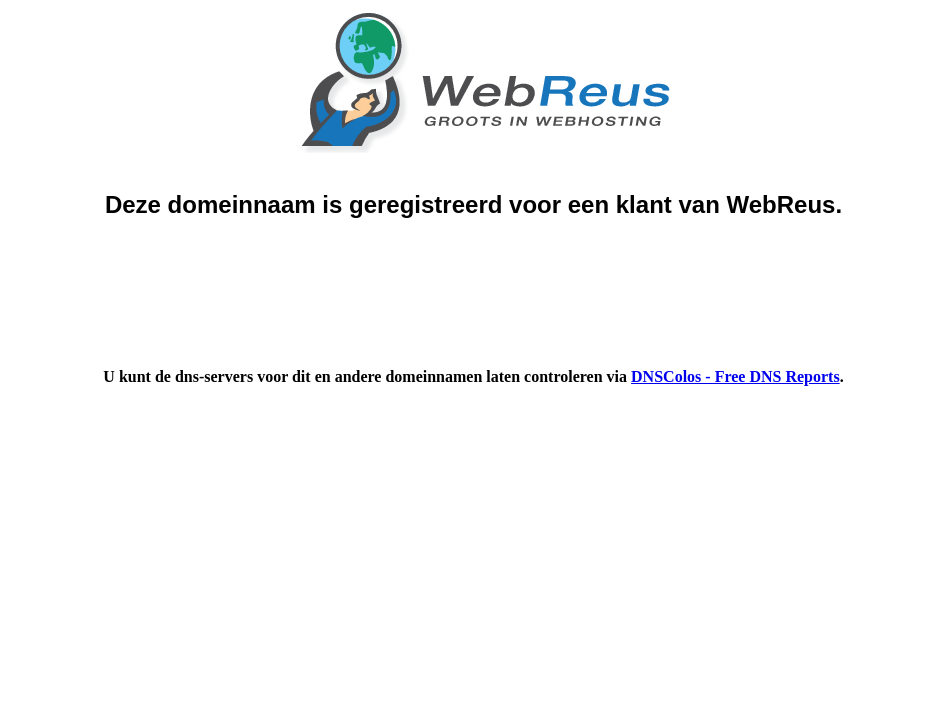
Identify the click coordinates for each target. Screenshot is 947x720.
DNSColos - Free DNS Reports (735, 376)
